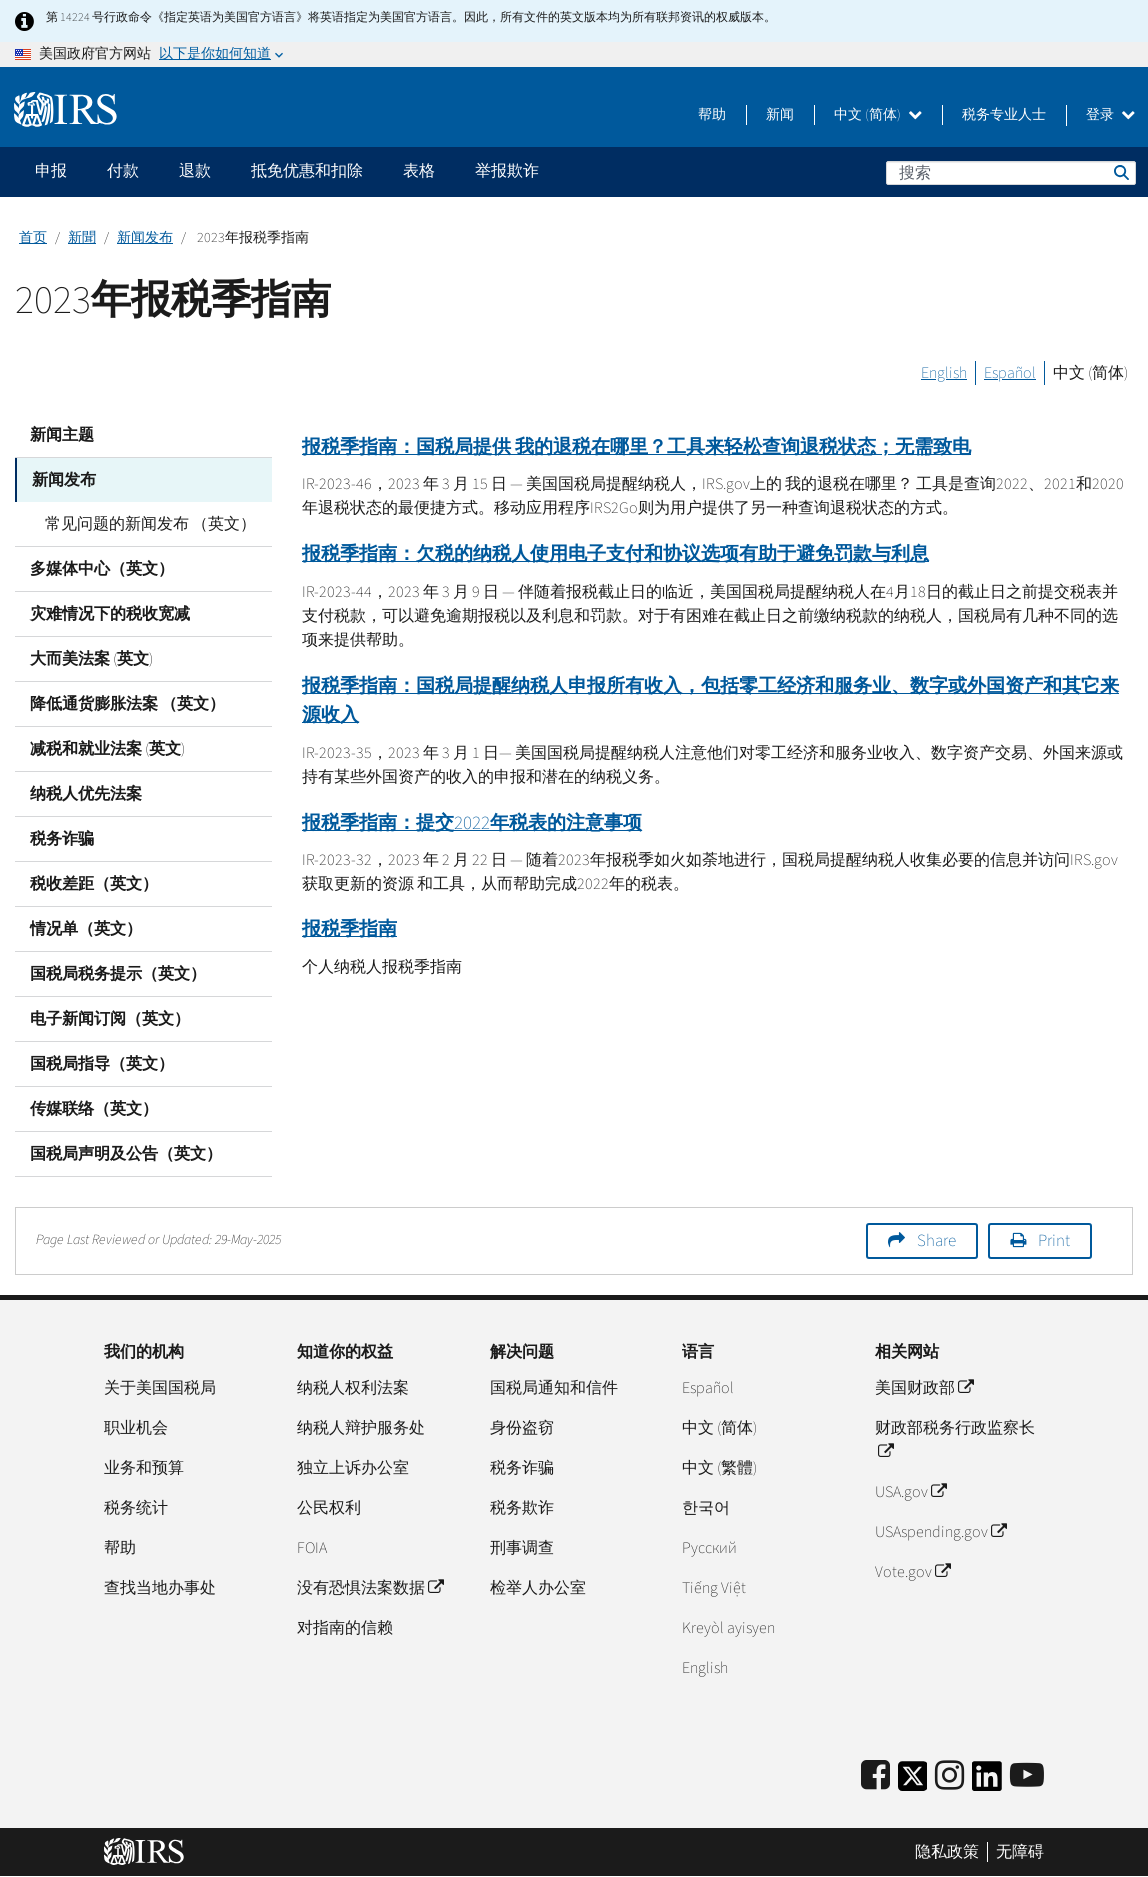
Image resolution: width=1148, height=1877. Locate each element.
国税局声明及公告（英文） (126, 1154)
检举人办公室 (538, 1588)
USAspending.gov (940, 1532)
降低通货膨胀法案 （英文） (127, 704)
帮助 (712, 115)
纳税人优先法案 (86, 794)
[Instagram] (949, 1776)
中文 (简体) (878, 115)
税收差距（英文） (94, 884)
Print (1054, 1241)
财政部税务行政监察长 (955, 1440)
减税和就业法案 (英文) (107, 749)
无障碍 (1020, 1852)
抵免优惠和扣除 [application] (307, 171)
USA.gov (910, 1492)
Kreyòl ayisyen (728, 1628)
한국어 (706, 1508)
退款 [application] (195, 171)
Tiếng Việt (714, 1588)
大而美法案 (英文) (91, 659)
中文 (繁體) (719, 1468)
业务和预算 (144, 1468)
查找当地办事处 (160, 1588)
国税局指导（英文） (102, 1064)
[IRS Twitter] (913, 1782)
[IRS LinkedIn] (987, 1782)
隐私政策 (947, 1852)
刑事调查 (522, 1548)
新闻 (780, 115)
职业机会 (136, 1428)
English (944, 373)
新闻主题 (62, 435)
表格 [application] (419, 171)
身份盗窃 (522, 1428)
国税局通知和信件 (554, 1388)
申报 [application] (51, 171)
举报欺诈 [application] (507, 171)
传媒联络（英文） (94, 1109)
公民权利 (329, 1508)
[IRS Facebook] (875, 1776)
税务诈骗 (62, 839)
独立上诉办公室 (353, 1468)
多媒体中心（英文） (102, 569)
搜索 (1120, 172)
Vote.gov (912, 1572)
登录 (1110, 115)
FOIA (312, 1548)
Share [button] (936, 1241)
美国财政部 (924, 1388)
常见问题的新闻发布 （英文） (150, 524)
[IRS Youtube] (1027, 1776)
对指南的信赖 (345, 1628)
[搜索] (1011, 173)
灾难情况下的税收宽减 (110, 614)
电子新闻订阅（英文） (110, 1019)
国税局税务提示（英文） (118, 974)
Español (1010, 373)
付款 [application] (123, 171)
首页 (33, 238)
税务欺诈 (522, 1508)
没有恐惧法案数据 (370, 1588)
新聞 (82, 238)
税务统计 (136, 1508)
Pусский (709, 1548)
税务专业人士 (1004, 115)
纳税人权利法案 (353, 1388)
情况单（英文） (86, 929)
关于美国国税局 (160, 1388)
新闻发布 (145, 238)
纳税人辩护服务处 (361, 1428)
